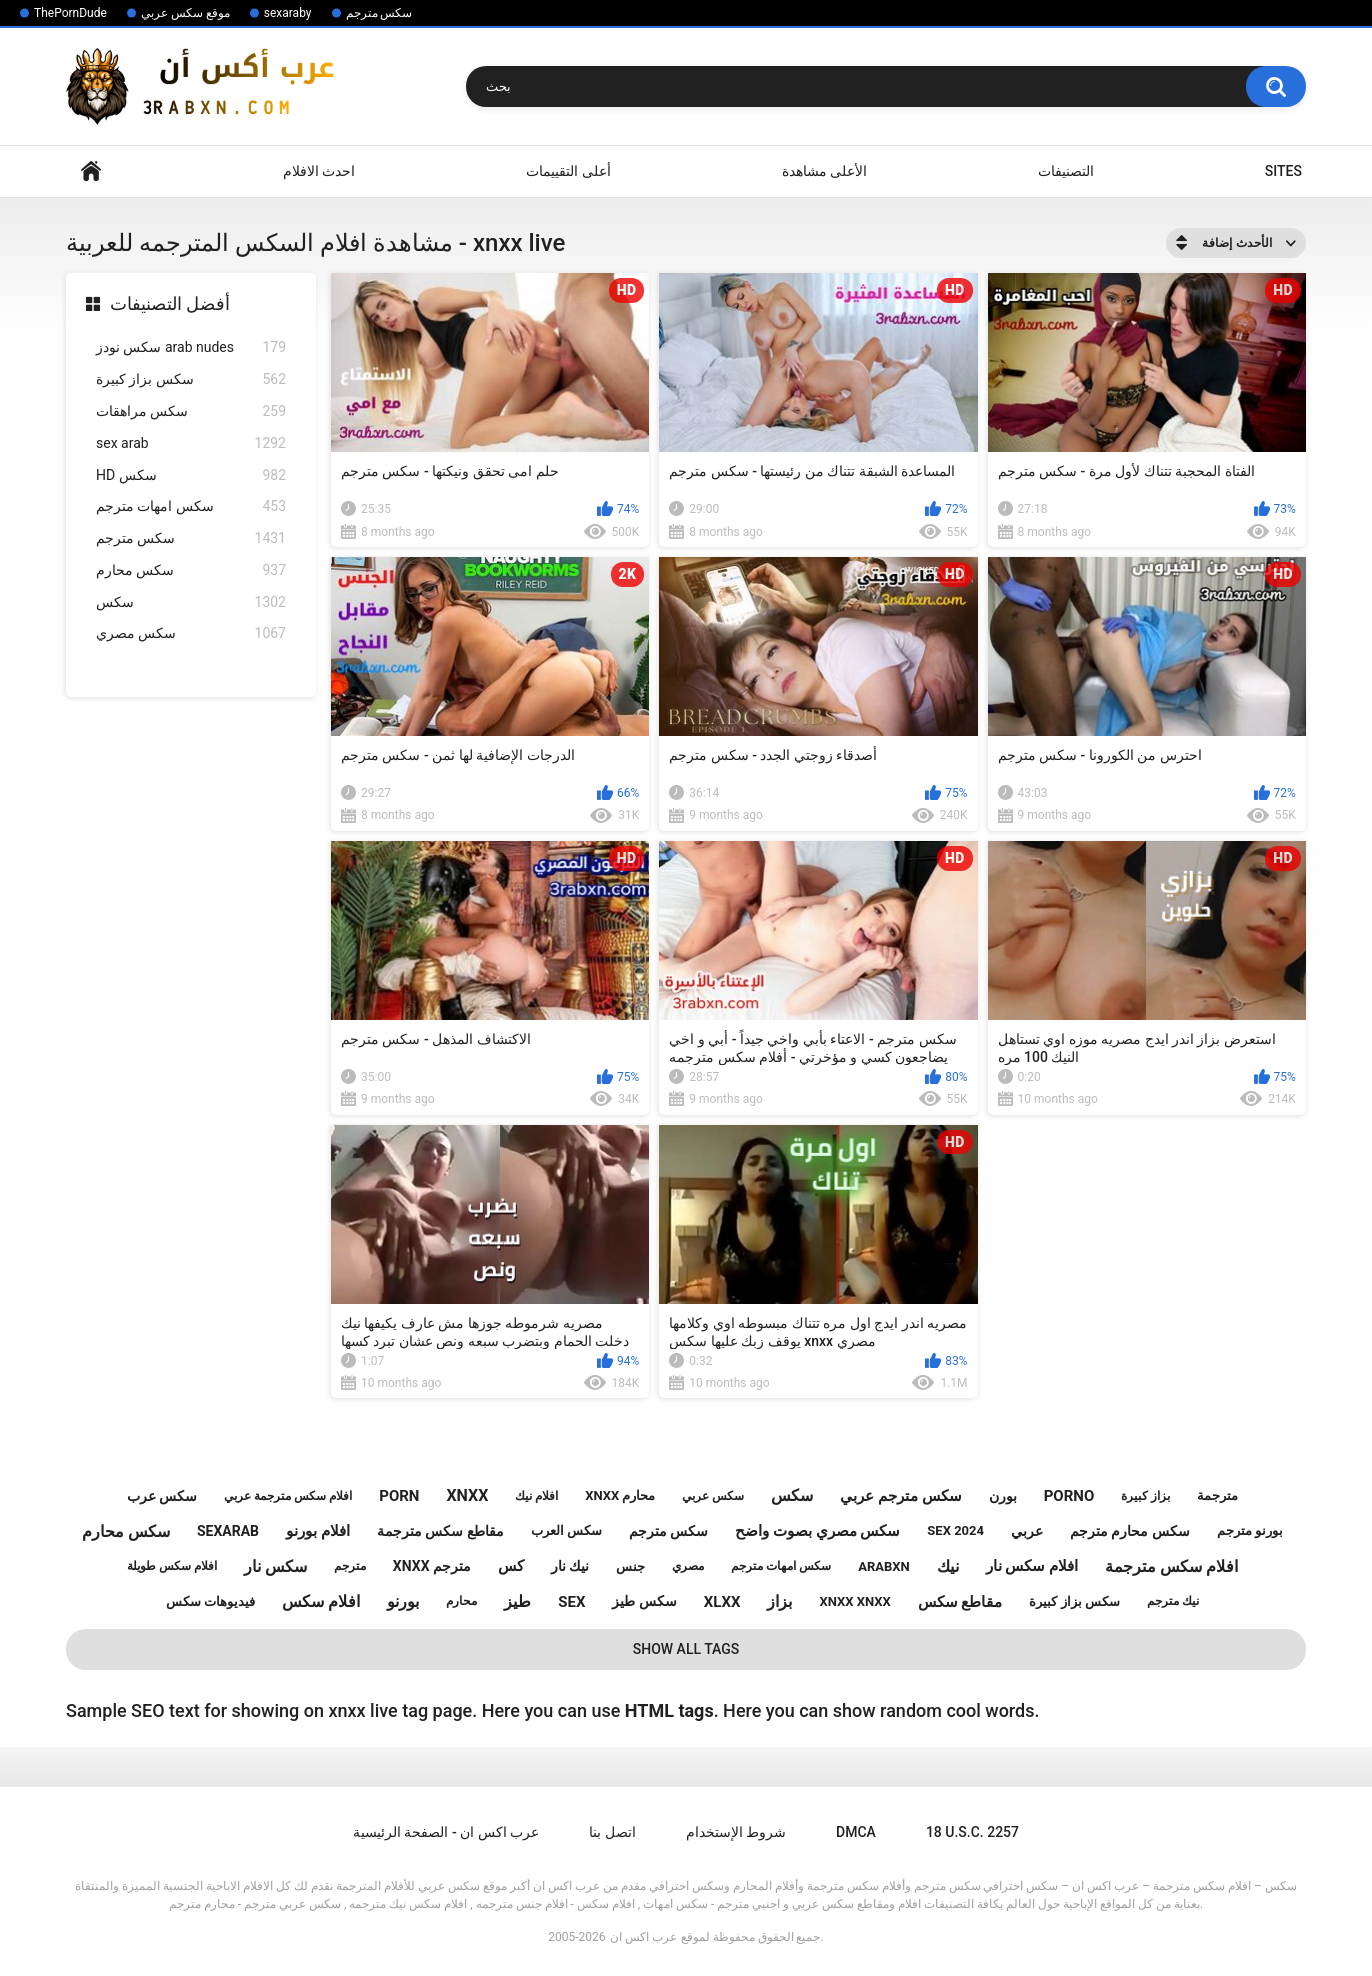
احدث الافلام (319, 171)
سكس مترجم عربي (900, 1496)
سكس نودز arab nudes (191, 347)
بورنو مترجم (1250, 1530)
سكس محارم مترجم (1130, 1531)
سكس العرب (566, 1530)
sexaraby (288, 13)
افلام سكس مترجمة (1171, 1566)
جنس (630, 1566)
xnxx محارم (620, 1495)
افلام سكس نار (1032, 1566)
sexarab (228, 1531)
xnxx (467, 1495)
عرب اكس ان (643, 1937)
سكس (191, 602)
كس (511, 1566)
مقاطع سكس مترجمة (440, 1531)
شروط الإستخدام (736, 1832)
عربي (1027, 1531)
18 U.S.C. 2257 (972, 1832)
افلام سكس (321, 1601)
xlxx (722, 1602)
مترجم (350, 1566)
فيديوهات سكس (210, 1601)
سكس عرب (162, 1496)
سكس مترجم (379, 13)
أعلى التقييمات (568, 171)
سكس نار (275, 1566)
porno (1069, 1496)
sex (571, 1602)
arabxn (884, 1566)
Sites (1283, 171)
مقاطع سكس (960, 1602)
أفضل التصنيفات (170, 303)
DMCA (856, 1832)
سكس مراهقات (191, 411)
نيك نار (570, 1566)
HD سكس (191, 475)
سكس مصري (191, 633)
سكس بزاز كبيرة (191, 379)
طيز (517, 1601)
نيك (948, 1566)
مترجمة (1217, 1495)
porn (399, 1496)
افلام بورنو (318, 1531)
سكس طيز (644, 1601)
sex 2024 (955, 1530)
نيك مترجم (1173, 1601)
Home (91, 171)
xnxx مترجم (432, 1566)
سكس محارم (191, 570)
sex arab (191, 443)
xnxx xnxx (854, 1601)
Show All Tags (686, 1649)
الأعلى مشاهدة (824, 171)
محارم (461, 1601)
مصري (688, 1566)
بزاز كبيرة (1145, 1496)
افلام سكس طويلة (172, 1566)
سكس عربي (713, 1496)
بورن (1003, 1496)
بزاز (779, 1601)
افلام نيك (536, 1496)
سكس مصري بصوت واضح (817, 1531)
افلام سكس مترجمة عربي (288, 1496)
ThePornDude (70, 13)
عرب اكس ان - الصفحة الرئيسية (446, 1832)
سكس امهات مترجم (191, 506)
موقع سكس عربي (185, 13)
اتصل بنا (612, 1832)
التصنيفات (1066, 171)
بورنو (403, 1601)
